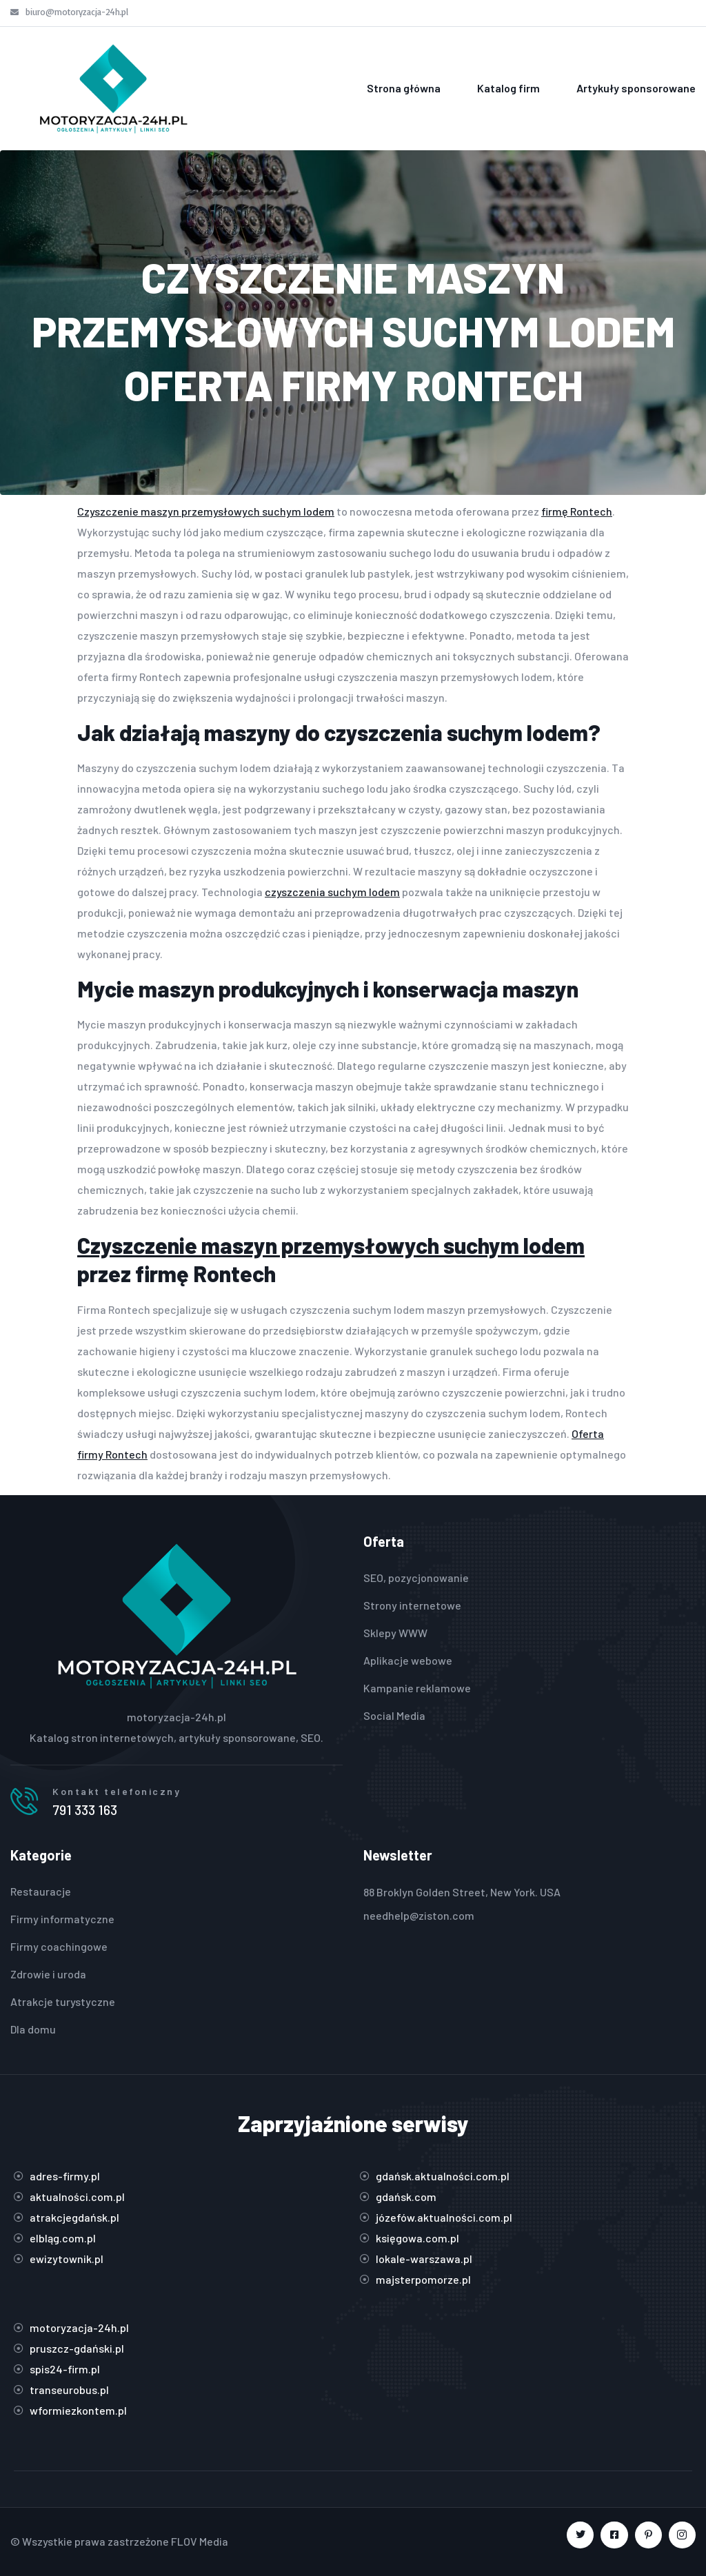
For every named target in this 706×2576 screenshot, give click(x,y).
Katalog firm (508, 87)
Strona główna (404, 87)
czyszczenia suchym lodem (332, 891)
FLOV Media (199, 2541)
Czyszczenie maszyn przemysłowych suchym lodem (205, 511)
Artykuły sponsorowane (636, 87)
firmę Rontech (576, 511)
